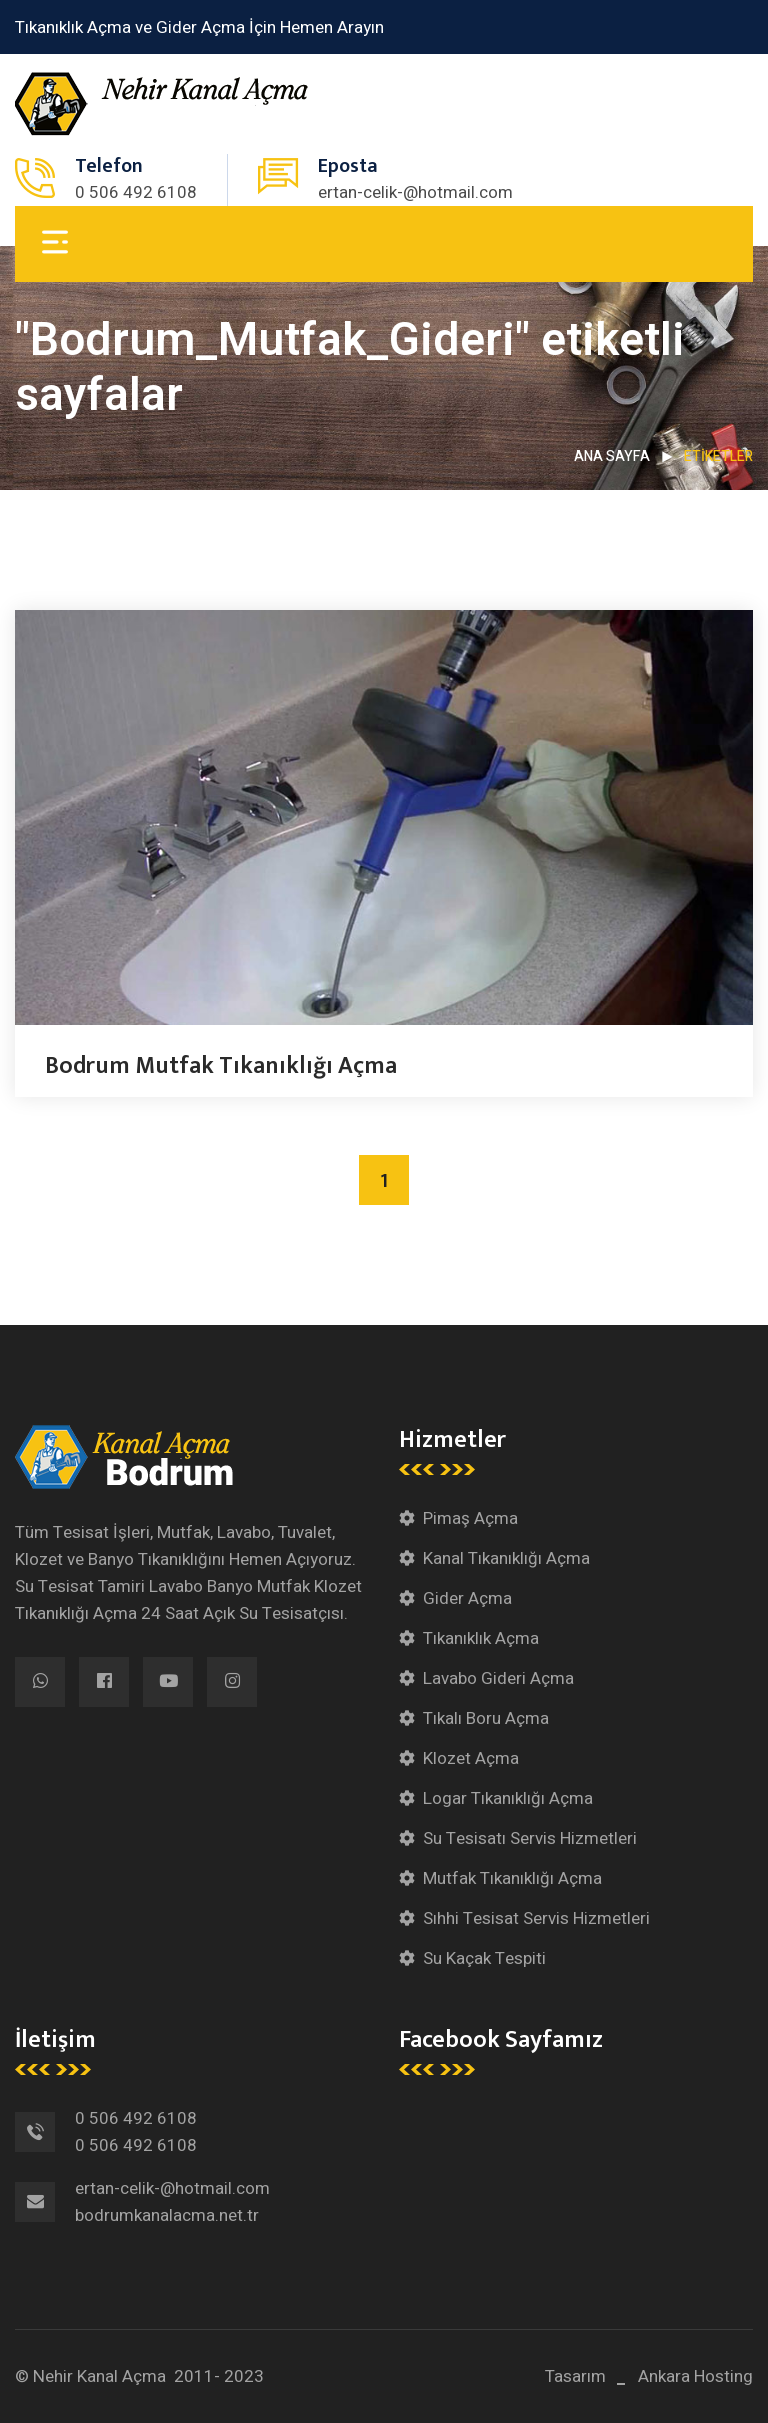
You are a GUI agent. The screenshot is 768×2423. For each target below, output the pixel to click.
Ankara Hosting (695, 2376)
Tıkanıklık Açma (481, 1638)
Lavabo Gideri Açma (498, 1678)
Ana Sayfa (612, 456)
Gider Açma (467, 1598)
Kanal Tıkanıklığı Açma (506, 1558)
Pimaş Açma (470, 1518)
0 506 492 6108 (136, 192)
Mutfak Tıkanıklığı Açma (512, 1878)
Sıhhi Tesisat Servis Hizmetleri (536, 1918)
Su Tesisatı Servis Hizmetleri (530, 1838)
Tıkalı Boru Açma (486, 1718)
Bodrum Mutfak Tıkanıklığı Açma (221, 1066)
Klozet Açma (471, 1758)
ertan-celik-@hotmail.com (415, 192)
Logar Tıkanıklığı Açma (508, 1798)
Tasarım (575, 2376)
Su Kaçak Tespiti (484, 1958)
